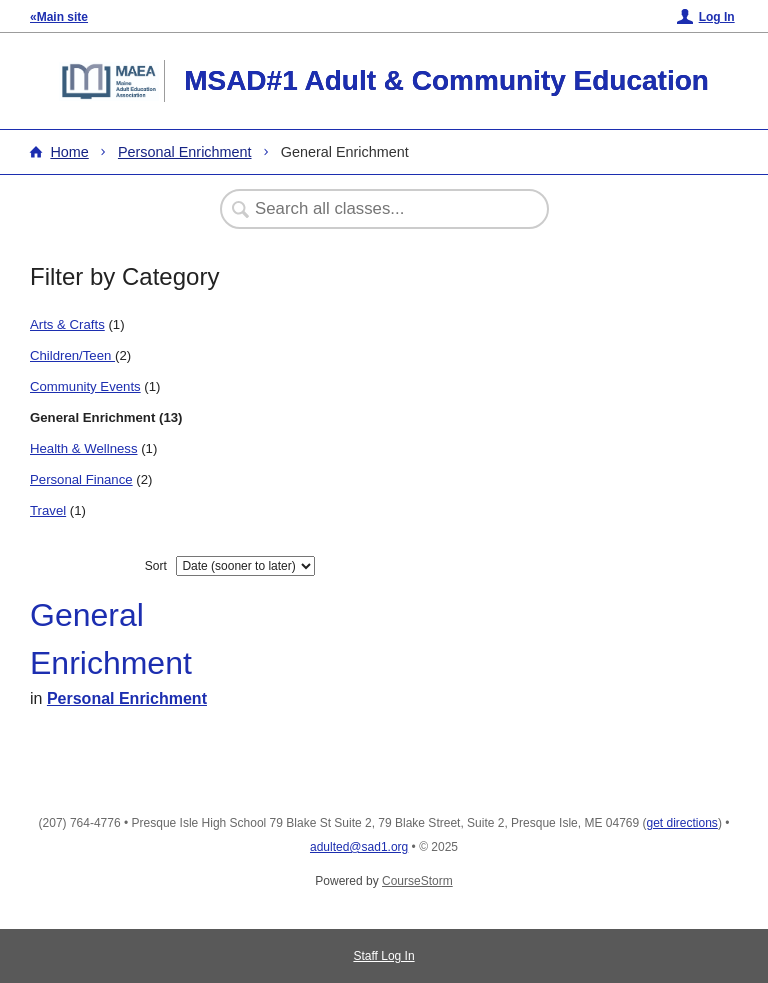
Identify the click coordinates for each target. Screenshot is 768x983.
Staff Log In (383, 956)
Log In (717, 17)
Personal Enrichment (185, 152)
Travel (48, 510)
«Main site (59, 17)
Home (69, 152)
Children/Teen (72, 355)
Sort (156, 566)
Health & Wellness (84, 448)
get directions (682, 823)
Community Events (85, 386)
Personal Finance (81, 479)
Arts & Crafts (67, 324)
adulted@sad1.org (359, 847)
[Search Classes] (374, 209)
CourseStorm (417, 881)
